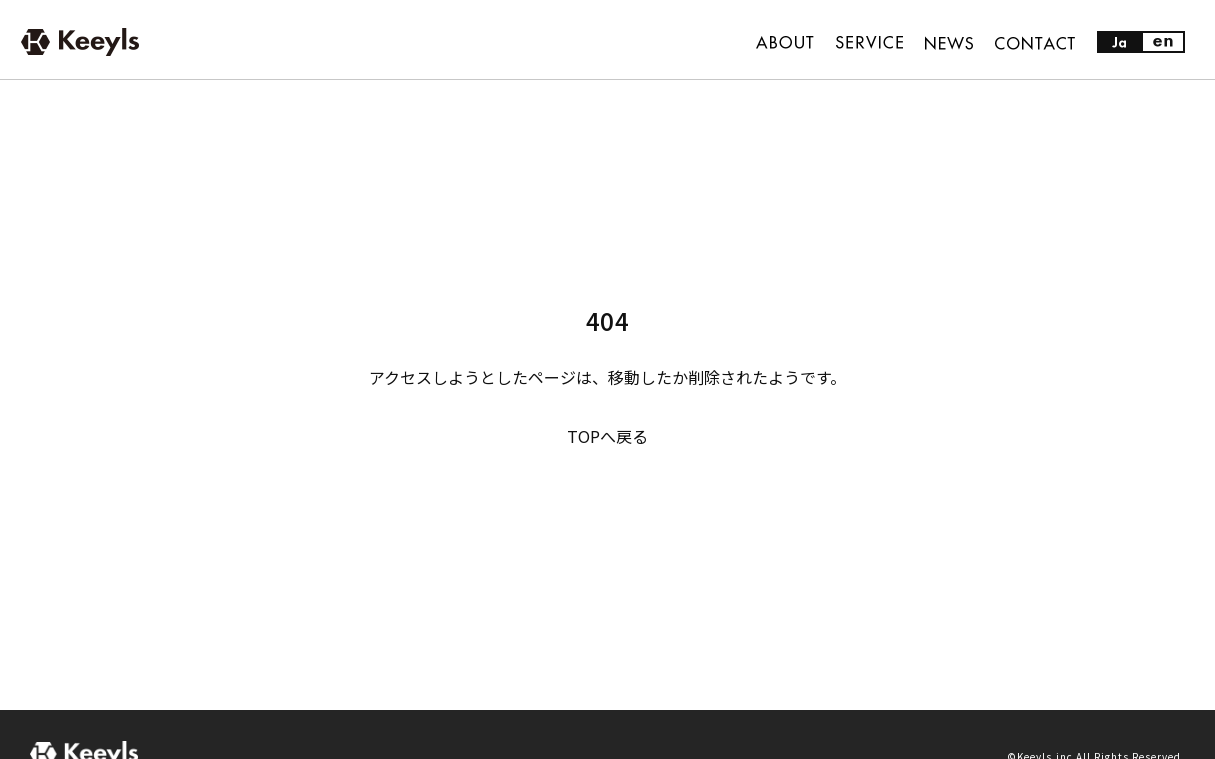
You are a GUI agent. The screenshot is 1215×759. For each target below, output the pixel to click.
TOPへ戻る (607, 436)
